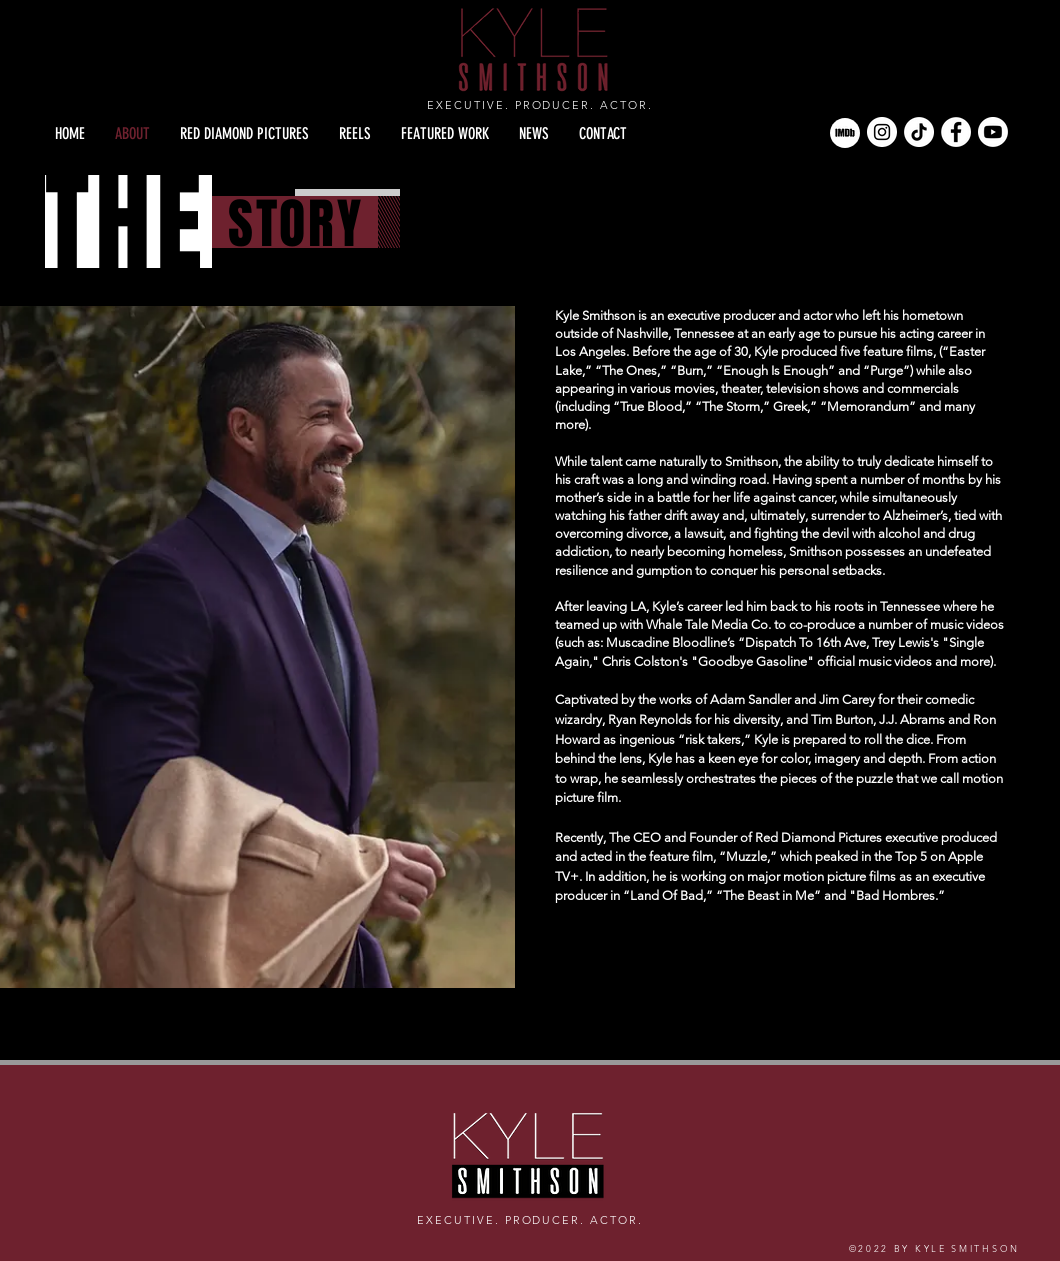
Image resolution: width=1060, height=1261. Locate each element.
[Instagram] (882, 132)
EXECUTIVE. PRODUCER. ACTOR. (540, 105)
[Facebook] (956, 132)
